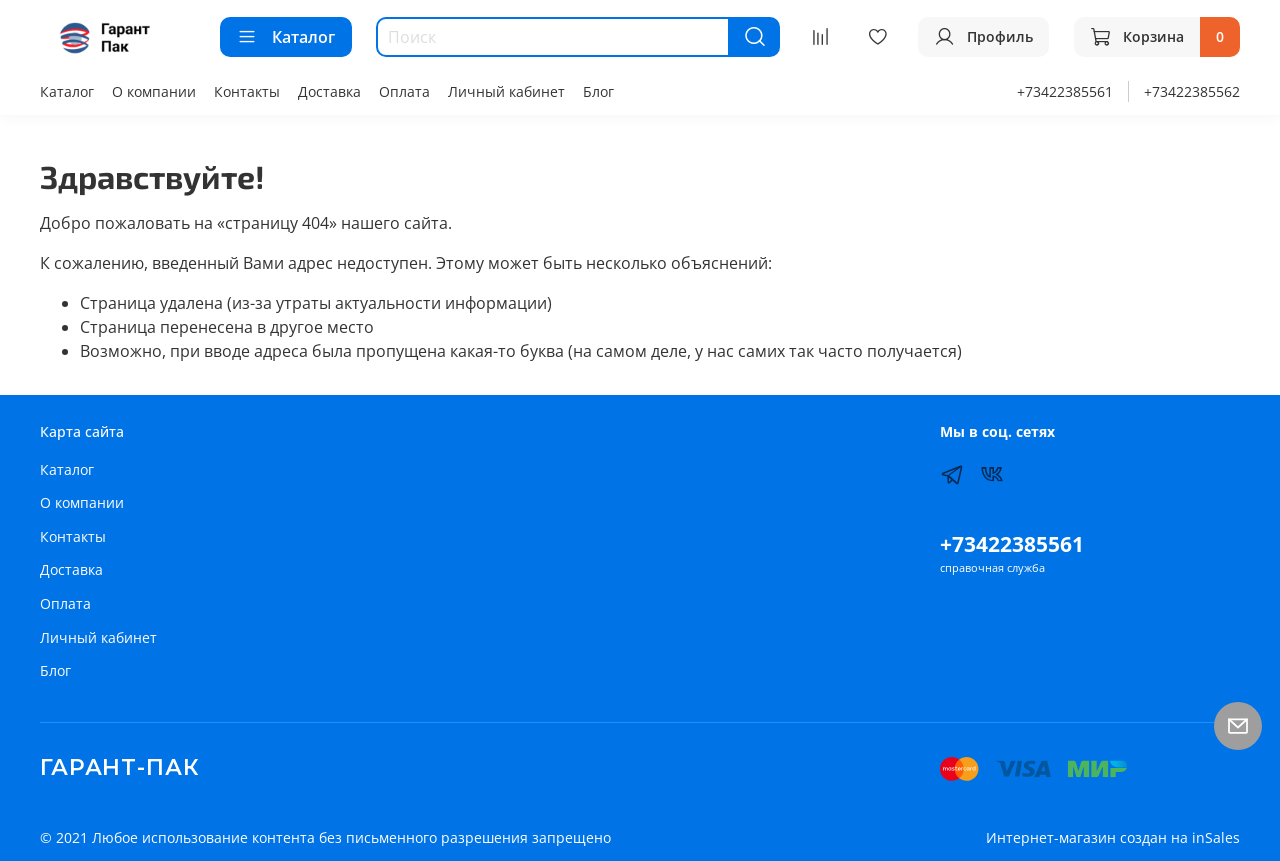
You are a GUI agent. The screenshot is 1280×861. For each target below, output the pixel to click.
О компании (154, 91)
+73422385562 (1192, 91)
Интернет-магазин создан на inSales (1113, 837)
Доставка (329, 91)
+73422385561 (1065, 91)
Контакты (247, 91)
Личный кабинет (506, 91)
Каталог (286, 37)
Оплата (404, 91)
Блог (598, 91)
